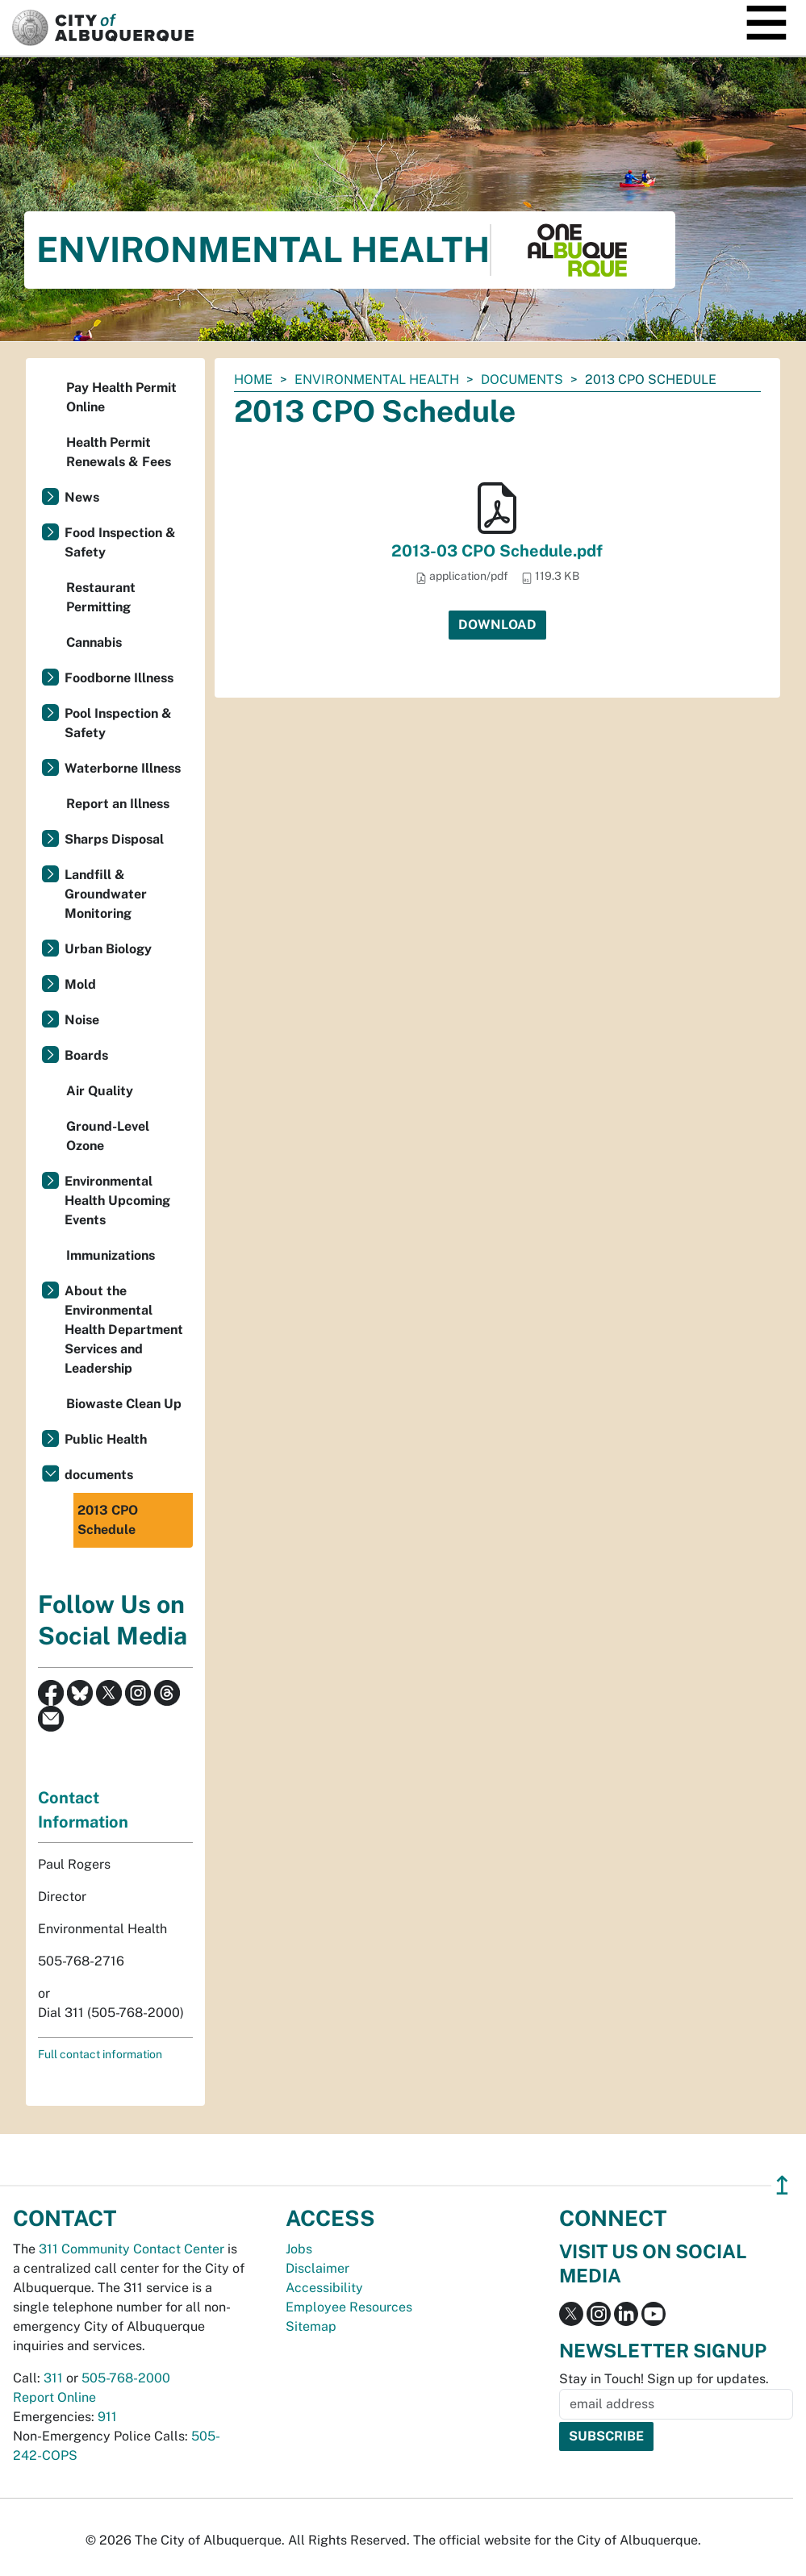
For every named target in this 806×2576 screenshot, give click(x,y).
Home (253, 379)
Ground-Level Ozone (107, 1136)
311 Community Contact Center (131, 2249)
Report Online (54, 2397)
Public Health (106, 1439)
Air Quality (99, 1090)
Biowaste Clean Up (124, 1403)
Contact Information (83, 1810)
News (82, 497)
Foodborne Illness (119, 678)
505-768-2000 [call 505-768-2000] (125, 2378)
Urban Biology (108, 949)
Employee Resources (349, 2307)
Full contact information (100, 2054)
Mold (80, 984)
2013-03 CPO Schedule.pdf (497, 551)
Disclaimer (317, 2268)
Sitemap (311, 2326)
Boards (86, 1055)
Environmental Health (376, 379)
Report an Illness (117, 803)
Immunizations (110, 1255)
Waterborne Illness (123, 768)
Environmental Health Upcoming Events (117, 1200)
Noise (82, 1019)
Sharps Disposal (114, 839)
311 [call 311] (53, 2378)
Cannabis (94, 642)
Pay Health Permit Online (121, 397)
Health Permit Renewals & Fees (118, 452)
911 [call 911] (107, 2416)
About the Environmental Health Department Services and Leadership (124, 1329)
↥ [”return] (782, 2185)
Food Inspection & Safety (120, 542)
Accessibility (324, 2287)
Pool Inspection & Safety (118, 723)
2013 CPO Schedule (107, 1520)
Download (497, 624)
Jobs (299, 2249)
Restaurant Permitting (101, 597)
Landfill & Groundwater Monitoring (106, 894)
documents (522, 379)
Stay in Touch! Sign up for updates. (664, 2378)
